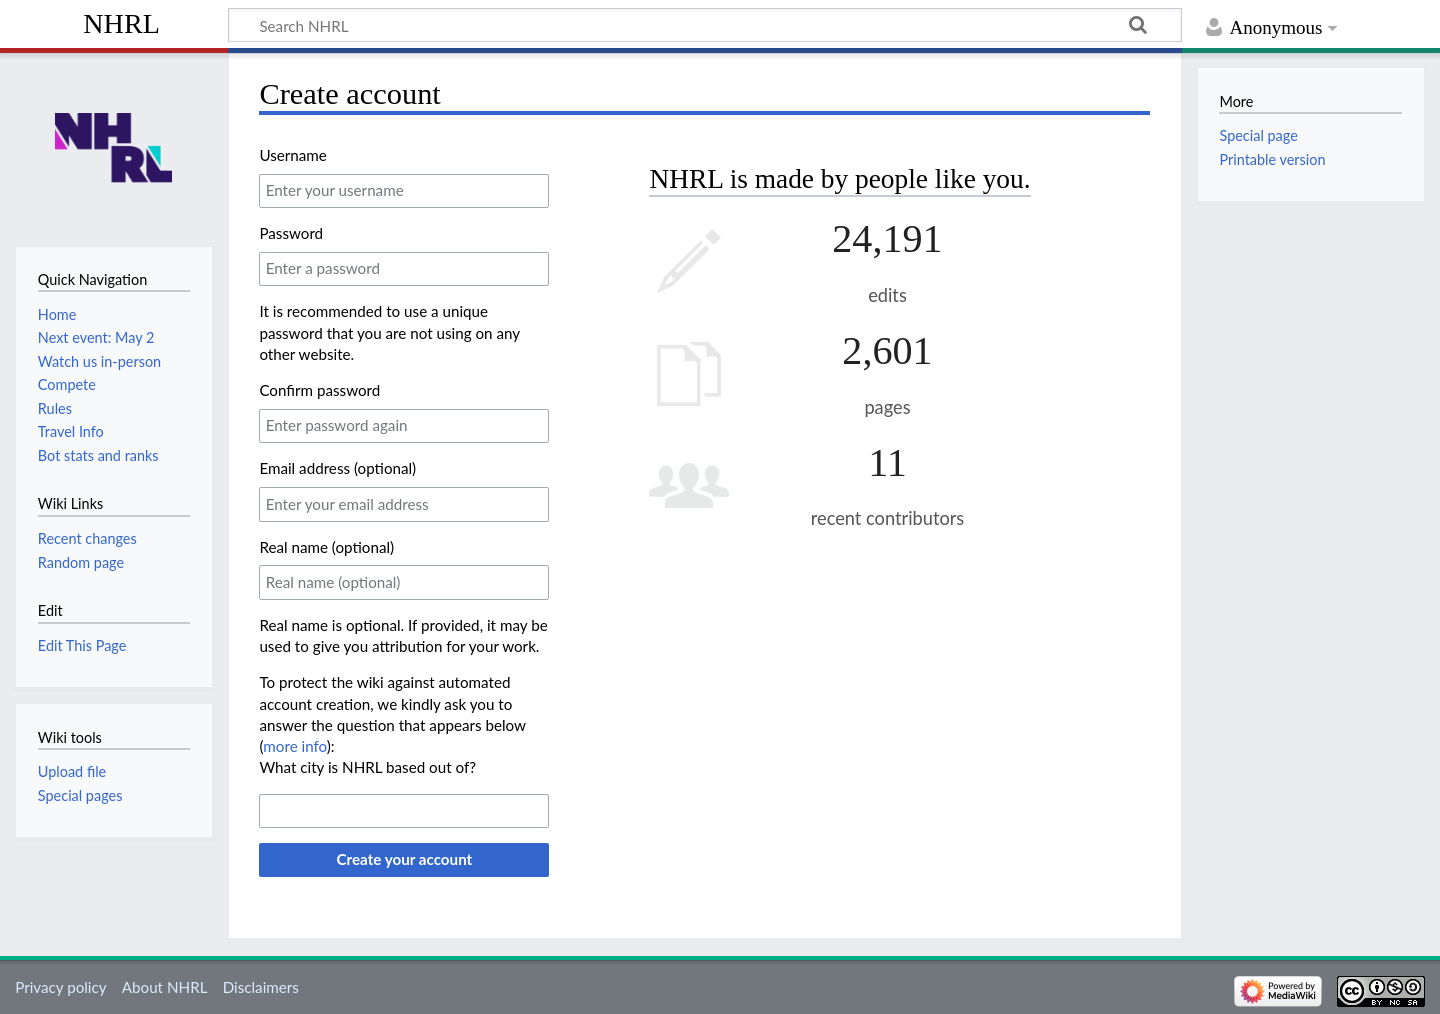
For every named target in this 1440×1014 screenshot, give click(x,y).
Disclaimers (261, 987)
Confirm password (319, 390)
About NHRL (165, 987)
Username (292, 155)
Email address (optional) (337, 468)
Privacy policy (60, 987)
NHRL (121, 23)
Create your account (404, 859)
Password (291, 233)
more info (294, 746)
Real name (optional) (326, 547)
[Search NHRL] (705, 25)
